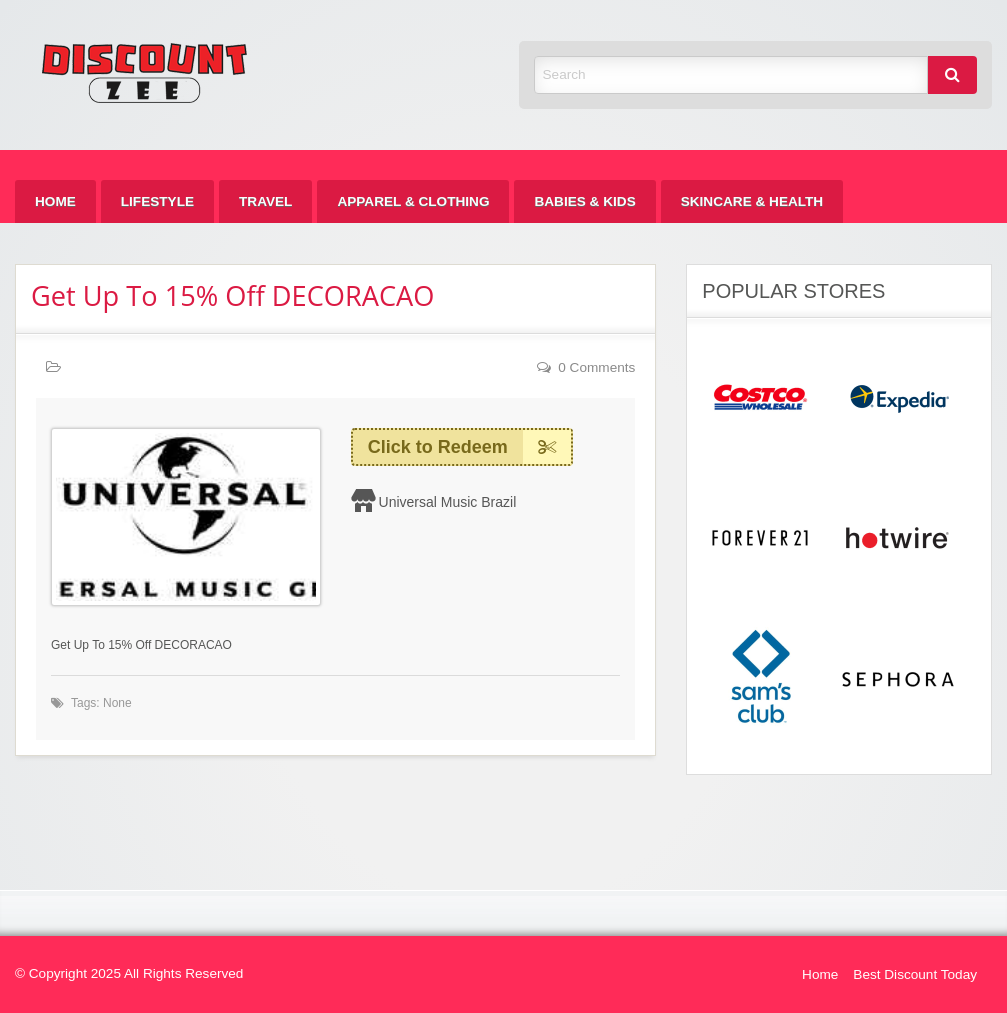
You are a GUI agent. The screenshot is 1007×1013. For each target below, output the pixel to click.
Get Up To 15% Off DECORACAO (232, 295)
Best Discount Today (915, 974)
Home (55, 201)
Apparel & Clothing (413, 201)
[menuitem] (55, 201)
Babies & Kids (584, 201)
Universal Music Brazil (448, 502)
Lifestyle (157, 201)
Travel (265, 201)
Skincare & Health (752, 201)
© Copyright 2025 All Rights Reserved (129, 973)
